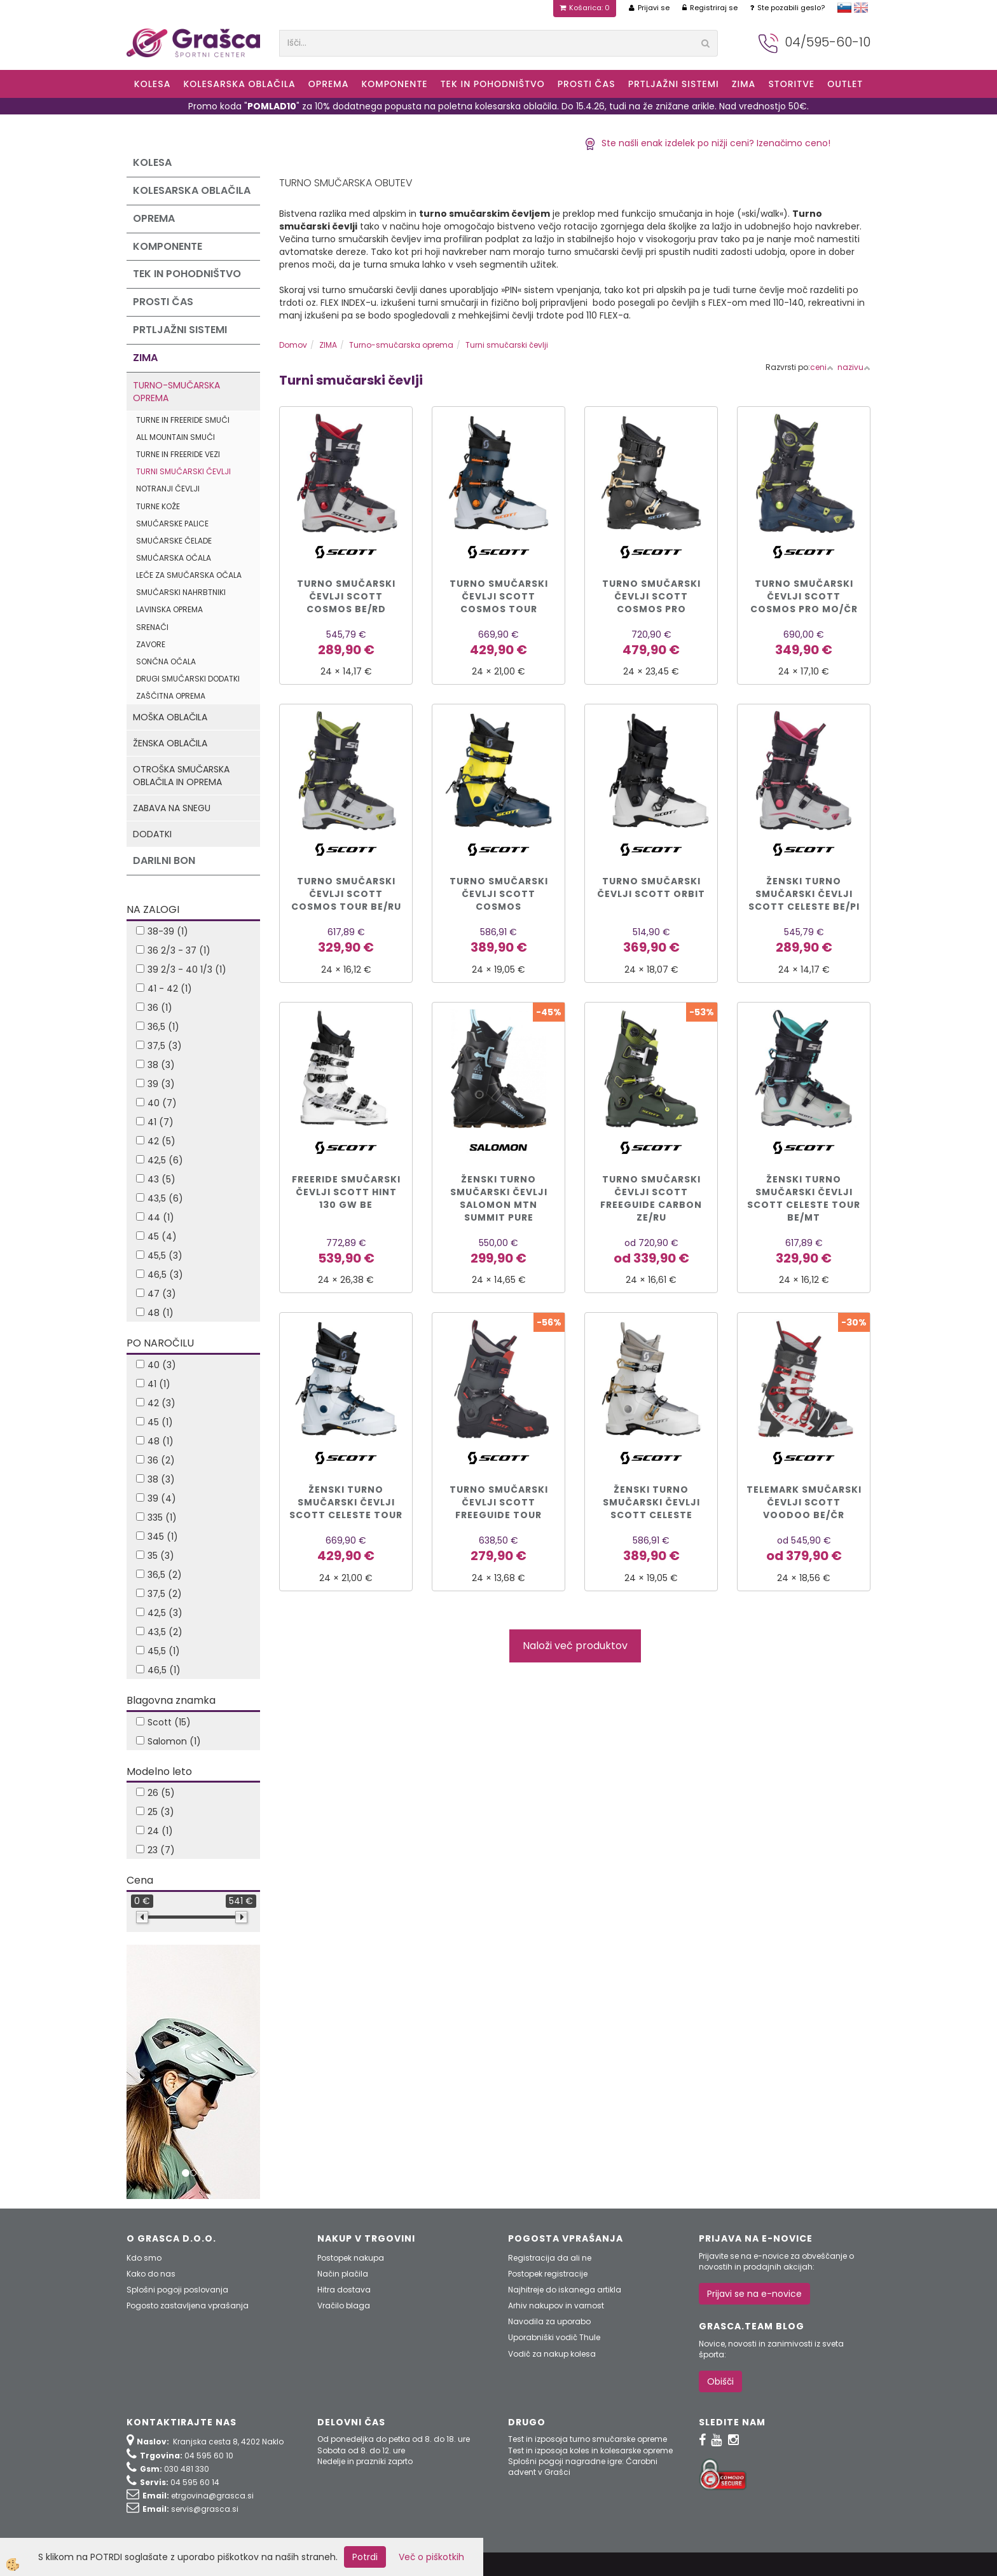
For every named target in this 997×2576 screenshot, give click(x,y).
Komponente (394, 84)
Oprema (328, 84)
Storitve (791, 84)
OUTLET (845, 84)
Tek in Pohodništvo (493, 84)
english (861, 8)
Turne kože (158, 506)
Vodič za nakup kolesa (552, 2353)
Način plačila (342, 2273)
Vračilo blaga (343, 2305)
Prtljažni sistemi (673, 84)
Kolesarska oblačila (239, 84)
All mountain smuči (175, 437)
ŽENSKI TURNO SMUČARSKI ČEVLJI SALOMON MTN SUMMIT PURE (498, 1198)
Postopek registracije (548, 2273)
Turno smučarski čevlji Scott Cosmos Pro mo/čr (804, 596)
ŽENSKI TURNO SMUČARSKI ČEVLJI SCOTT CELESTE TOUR (345, 1502)
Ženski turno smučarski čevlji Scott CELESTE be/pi (804, 894)
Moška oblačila (170, 717)
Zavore (150, 644)
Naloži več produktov (575, 1645)
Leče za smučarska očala (189, 575)
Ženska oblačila (170, 743)
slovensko (844, 8)
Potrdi (365, 2557)
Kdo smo (144, 2257)
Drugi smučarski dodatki (188, 678)
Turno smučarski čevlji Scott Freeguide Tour (499, 1502)
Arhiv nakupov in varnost (556, 2305)
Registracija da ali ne (549, 2257)
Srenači (152, 627)
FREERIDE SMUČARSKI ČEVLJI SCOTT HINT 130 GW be (346, 1192)
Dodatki (152, 834)
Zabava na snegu (171, 808)
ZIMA (744, 84)
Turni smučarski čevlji (183, 471)
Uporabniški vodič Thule (554, 2337)
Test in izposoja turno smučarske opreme (587, 2439)
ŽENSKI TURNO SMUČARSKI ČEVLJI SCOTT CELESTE (651, 1502)
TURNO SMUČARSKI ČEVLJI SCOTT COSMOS (499, 894)
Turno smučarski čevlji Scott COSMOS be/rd (346, 596)
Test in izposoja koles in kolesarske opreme (590, 2450)
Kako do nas (151, 2273)
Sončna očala (166, 661)
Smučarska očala (173, 557)
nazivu (853, 367)
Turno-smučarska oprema (176, 391)
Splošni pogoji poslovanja (177, 2289)
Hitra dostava (344, 2289)
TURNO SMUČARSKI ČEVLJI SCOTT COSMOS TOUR (499, 596)
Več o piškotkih (431, 2557)
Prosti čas (586, 84)
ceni (822, 367)
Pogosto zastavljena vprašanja (188, 2305)
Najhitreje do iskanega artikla (564, 2289)
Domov (293, 344)
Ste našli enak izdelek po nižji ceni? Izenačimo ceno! (707, 143)
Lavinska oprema (169, 609)
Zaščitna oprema (170, 695)
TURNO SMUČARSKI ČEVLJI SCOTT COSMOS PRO (651, 596)
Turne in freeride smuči (183, 419)
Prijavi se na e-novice (754, 2293)
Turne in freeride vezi (178, 454)
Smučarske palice (172, 523)
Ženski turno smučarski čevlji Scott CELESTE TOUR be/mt (803, 1198)
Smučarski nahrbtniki (181, 592)
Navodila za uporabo (549, 2321)
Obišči (720, 2381)
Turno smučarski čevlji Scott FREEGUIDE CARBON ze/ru (651, 1198)
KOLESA (152, 84)
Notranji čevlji (168, 488)
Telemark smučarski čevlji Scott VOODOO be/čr (804, 1502)
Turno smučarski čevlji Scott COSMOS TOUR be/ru (346, 894)
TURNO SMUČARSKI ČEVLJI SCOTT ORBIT (651, 887)
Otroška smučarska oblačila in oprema (181, 775)
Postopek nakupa (350, 2257)
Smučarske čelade (174, 540)
